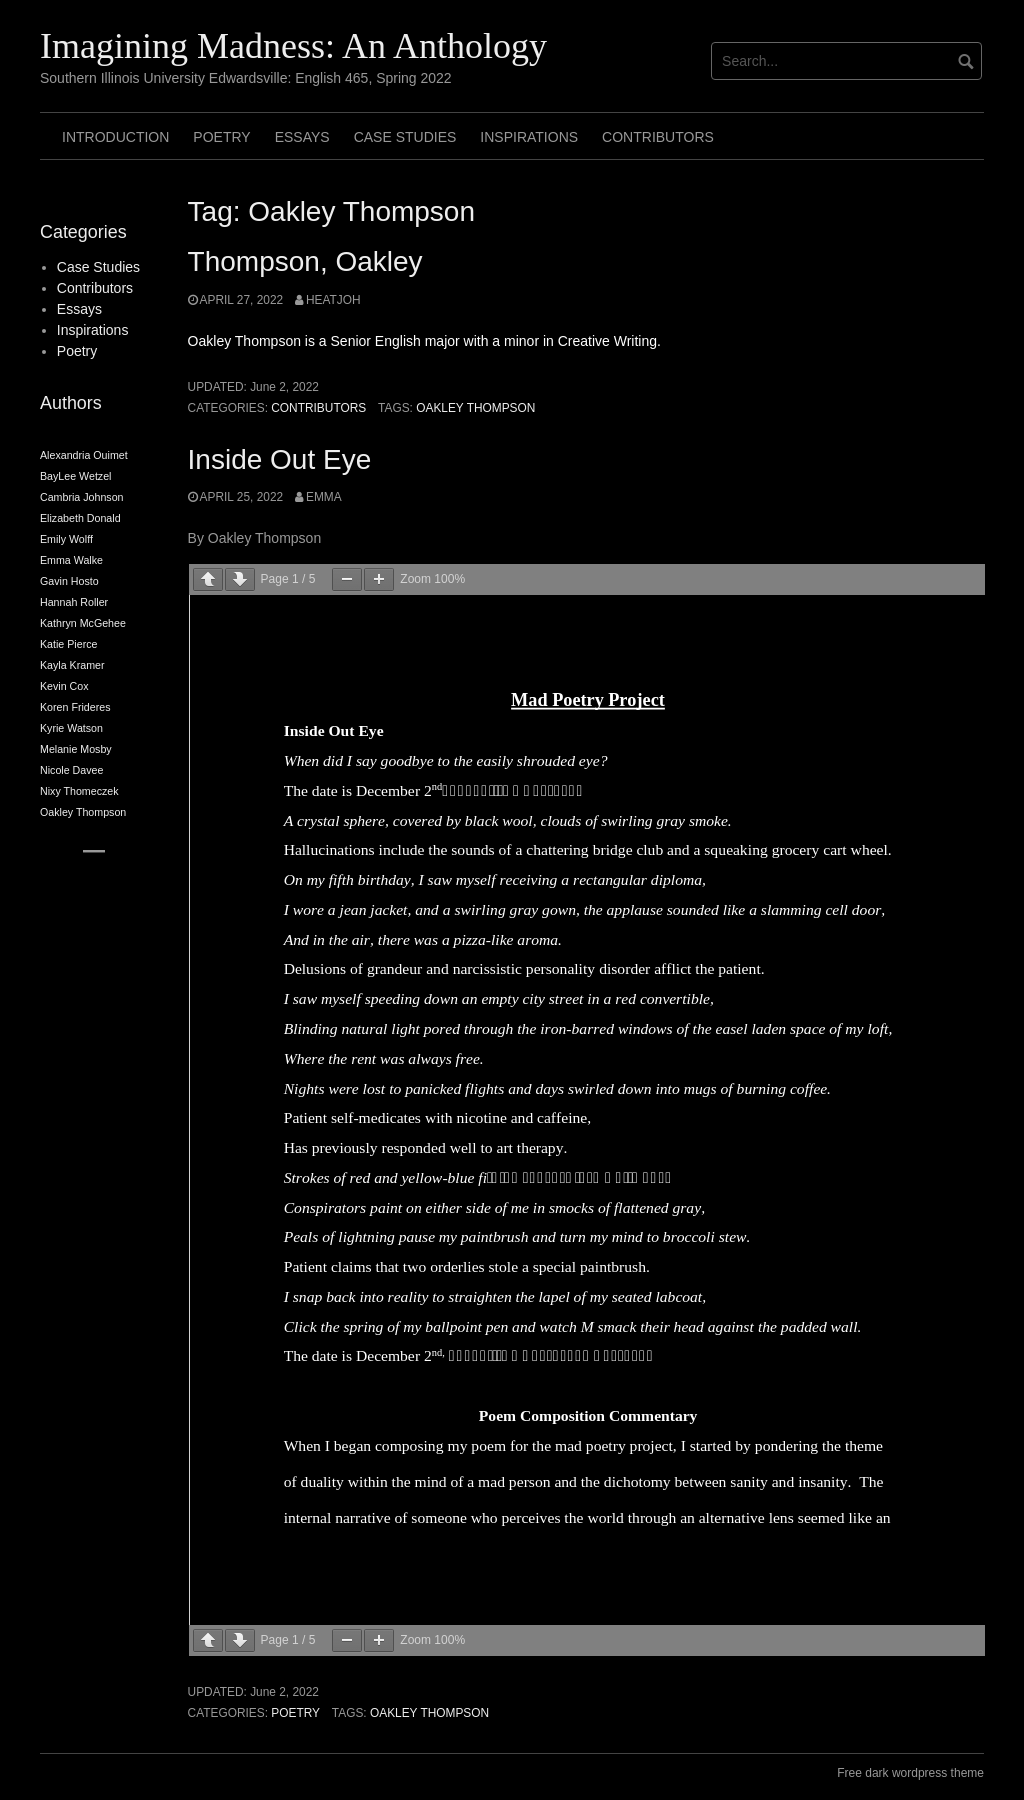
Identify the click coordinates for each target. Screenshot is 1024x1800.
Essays (302, 137)
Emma (324, 497)
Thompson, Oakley (305, 261)
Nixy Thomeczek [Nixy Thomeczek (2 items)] (79, 791)
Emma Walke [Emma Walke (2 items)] (71, 560)
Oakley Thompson (475, 408)
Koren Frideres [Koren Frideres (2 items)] (75, 707)
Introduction (115, 137)
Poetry (221, 137)
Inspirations (529, 137)
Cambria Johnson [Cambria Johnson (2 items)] (82, 497)
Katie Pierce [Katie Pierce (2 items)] (68, 644)
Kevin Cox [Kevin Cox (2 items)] (64, 686)
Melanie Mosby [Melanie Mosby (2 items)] (76, 749)
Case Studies (405, 137)
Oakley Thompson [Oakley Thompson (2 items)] (83, 812)
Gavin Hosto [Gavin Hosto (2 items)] (69, 581)
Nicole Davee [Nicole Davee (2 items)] (71, 770)
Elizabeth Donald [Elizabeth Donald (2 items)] (80, 518)
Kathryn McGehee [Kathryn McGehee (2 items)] (83, 623)
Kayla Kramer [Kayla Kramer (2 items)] (72, 665)
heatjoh (333, 300)
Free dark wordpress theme (910, 1773)
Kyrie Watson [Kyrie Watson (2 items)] (71, 728)
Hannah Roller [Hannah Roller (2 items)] (74, 602)
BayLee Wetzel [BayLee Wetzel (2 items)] (75, 476)
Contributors (658, 137)
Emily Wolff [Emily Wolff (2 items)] (66, 539)
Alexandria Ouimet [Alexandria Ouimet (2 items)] (84, 455)
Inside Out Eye (280, 459)
